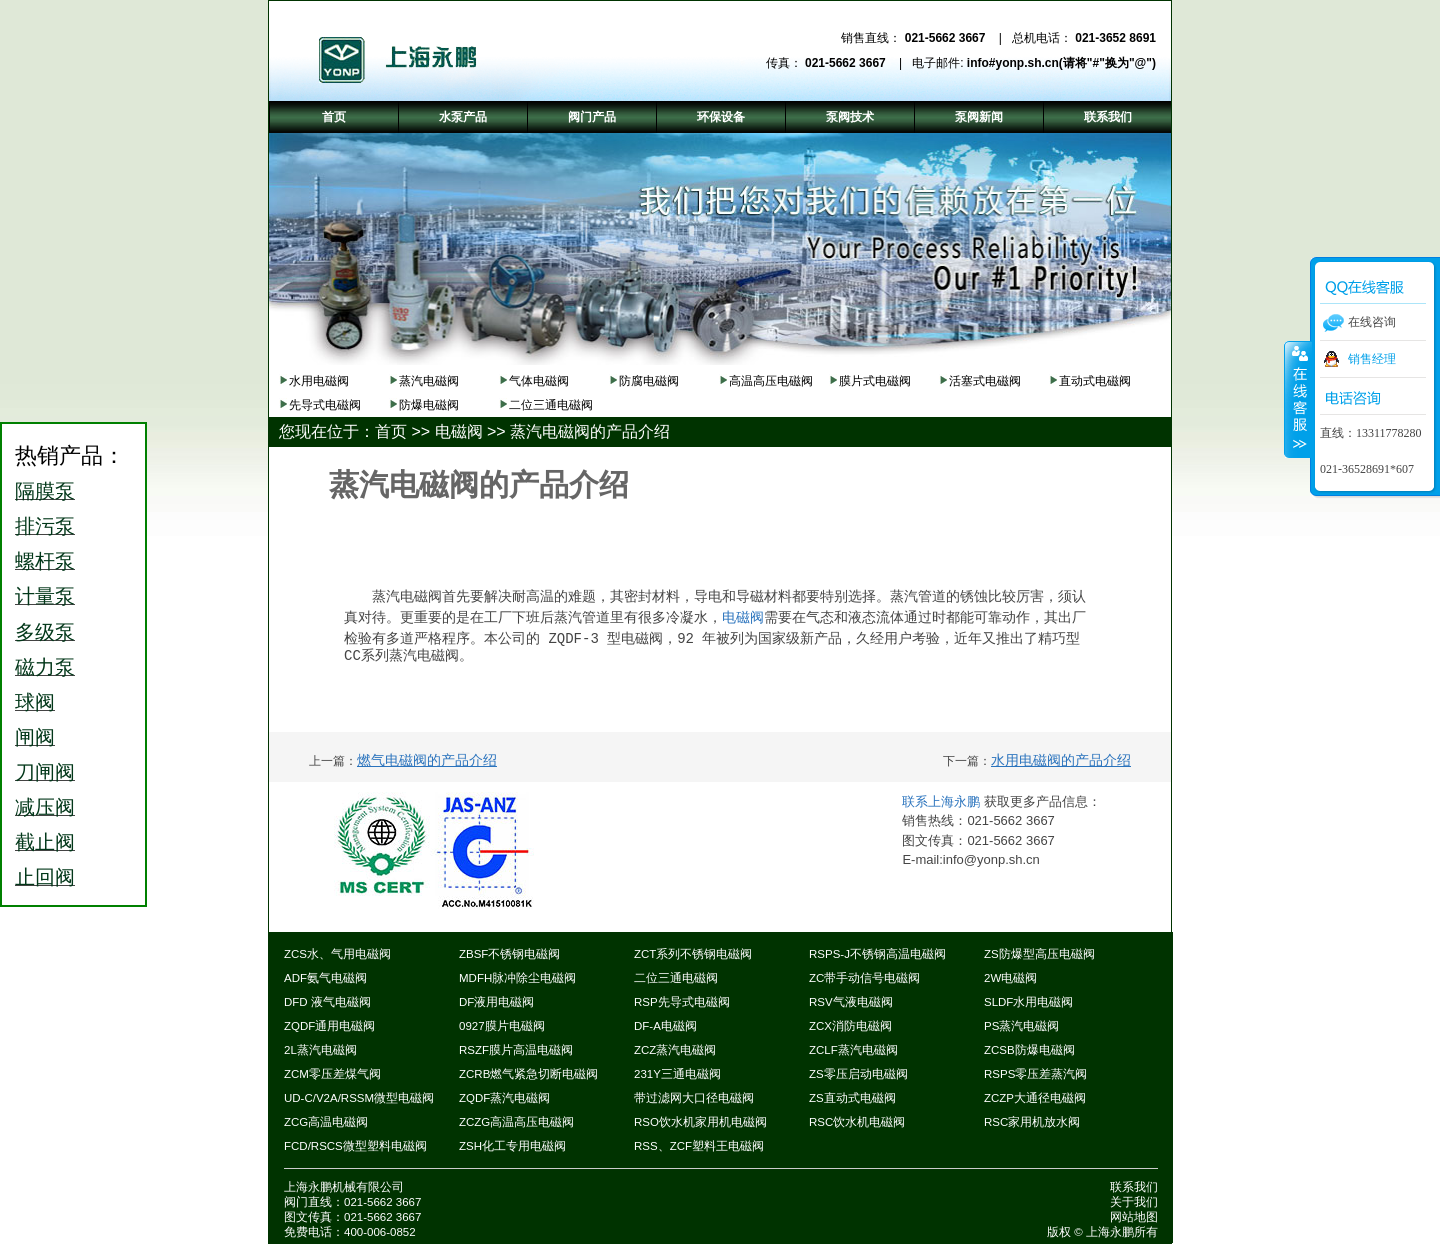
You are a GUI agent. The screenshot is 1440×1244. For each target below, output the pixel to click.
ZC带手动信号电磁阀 (864, 978)
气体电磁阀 (539, 381)
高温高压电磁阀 (771, 381)
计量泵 (45, 596)
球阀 (35, 702)
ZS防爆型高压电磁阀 (1039, 954)
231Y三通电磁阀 (677, 1074)
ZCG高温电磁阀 (326, 1122)
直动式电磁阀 (1095, 381)
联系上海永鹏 (943, 801)
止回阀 (45, 877)
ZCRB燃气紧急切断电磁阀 (528, 1074)
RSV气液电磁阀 (851, 1002)
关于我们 (1134, 1202)
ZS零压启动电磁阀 (858, 1074)
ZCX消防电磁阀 (850, 1026)
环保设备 (721, 117)
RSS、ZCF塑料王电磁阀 (699, 1146)
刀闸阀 (45, 772)
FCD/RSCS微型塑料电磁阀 (355, 1146)
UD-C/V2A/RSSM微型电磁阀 (359, 1098)
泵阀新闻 (979, 117)
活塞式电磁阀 (985, 381)
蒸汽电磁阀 (429, 381)
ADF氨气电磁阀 (325, 978)
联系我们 (1134, 1187)
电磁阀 (459, 431)
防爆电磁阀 (429, 405)
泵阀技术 (850, 117)
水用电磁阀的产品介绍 (1061, 760)
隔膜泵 (45, 491)
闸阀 (35, 737)
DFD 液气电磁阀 (327, 1002)
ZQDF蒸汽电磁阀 (504, 1098)
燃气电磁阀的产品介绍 (427, 760)
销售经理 (1372, 359)
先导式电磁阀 (325, 405)
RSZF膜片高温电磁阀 (516, 1050)
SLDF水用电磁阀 (1028, 1002)
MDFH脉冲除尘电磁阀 (517, 978)
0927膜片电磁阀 (502, 1026)
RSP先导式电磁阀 (682, 1002)
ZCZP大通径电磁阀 (1035, 1098)
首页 (391, 431)
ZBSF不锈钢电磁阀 (509, 954)
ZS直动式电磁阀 (852, 1098)
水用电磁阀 (319, 381)
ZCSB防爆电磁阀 (1029, 1050)
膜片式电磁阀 (875, 381)
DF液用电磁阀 (496, 1002)
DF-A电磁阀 (665, 1026)
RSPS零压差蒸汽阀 (1035, 1074)
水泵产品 (463, 117)
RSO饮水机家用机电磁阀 (700, 1122)
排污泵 (45, 526)
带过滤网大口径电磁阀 (694, 1098)
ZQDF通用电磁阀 (329, 1026)
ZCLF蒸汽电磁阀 (853, 1050)
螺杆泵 (45, 561)
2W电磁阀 (1010, 978)
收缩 (1298, 399)
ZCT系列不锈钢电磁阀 (693, 954)
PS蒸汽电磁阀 (1021, 1026)
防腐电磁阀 (649, 381)
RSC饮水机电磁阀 (857, 1122)
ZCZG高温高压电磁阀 (516, 1122)
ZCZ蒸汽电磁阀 (675, 1050)
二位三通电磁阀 (551, 405)
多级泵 (45, 632)
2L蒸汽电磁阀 (320, 1050)
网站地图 (1134, 1217)
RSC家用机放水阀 (1032, 1122)
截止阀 (45, 842)
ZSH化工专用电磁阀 (512, 1146)
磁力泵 (45, 667)
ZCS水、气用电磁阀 (337, 954)
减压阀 (45, 807)
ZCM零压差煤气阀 (332, 1074)
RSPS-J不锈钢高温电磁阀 (877, 954)
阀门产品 (592, 117)
